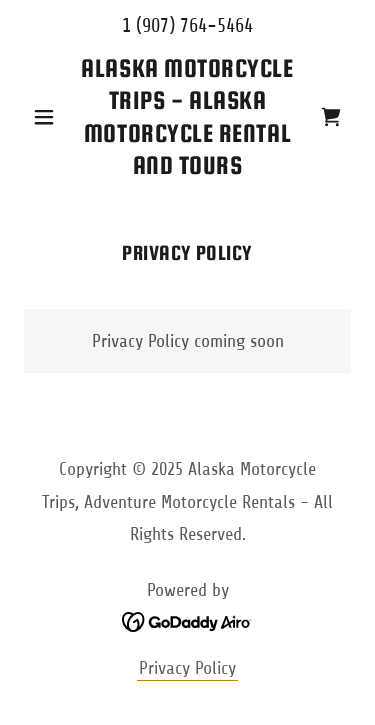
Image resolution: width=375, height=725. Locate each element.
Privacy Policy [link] (187, 668)
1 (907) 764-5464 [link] (187, 25)
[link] (187, 117)
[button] (48, 117)
